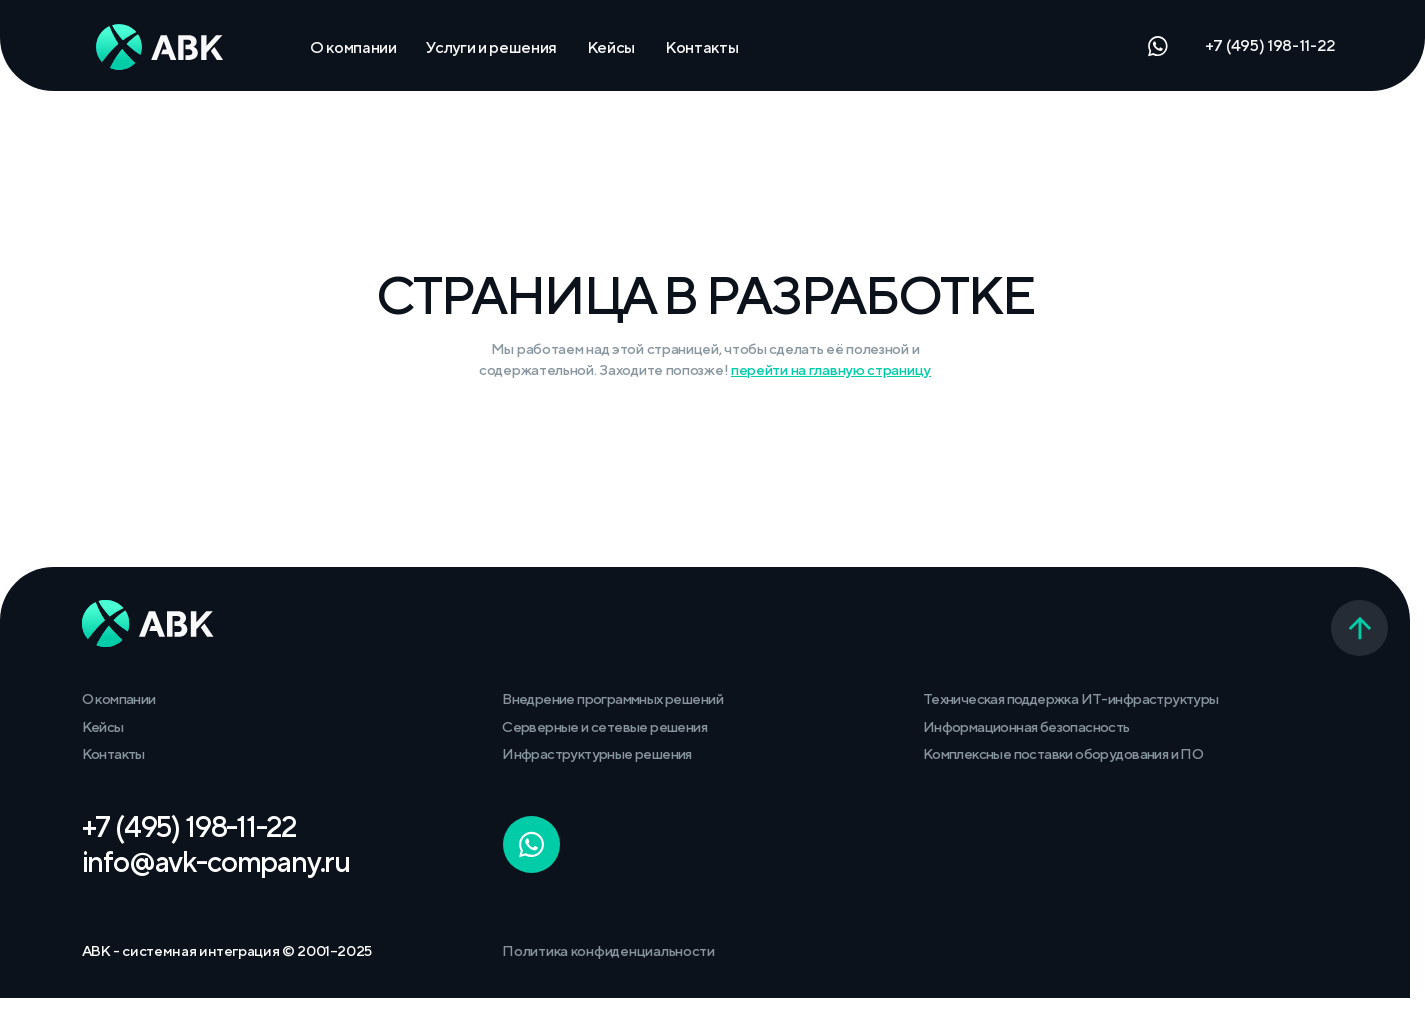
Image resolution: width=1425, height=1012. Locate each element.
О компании (353, 47)
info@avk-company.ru (216, 861)
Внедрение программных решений (612, 698)
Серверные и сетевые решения (604, 726)
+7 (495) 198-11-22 (1270, 45)
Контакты (701, 47)
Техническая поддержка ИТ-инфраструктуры (1071, 698)
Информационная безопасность (1026, 726)
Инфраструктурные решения (597, 753)
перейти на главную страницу (831, 369)
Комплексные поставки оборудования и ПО (1063, 753)
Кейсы (611, 47)
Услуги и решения (491, 47)
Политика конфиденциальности (608, 950)
